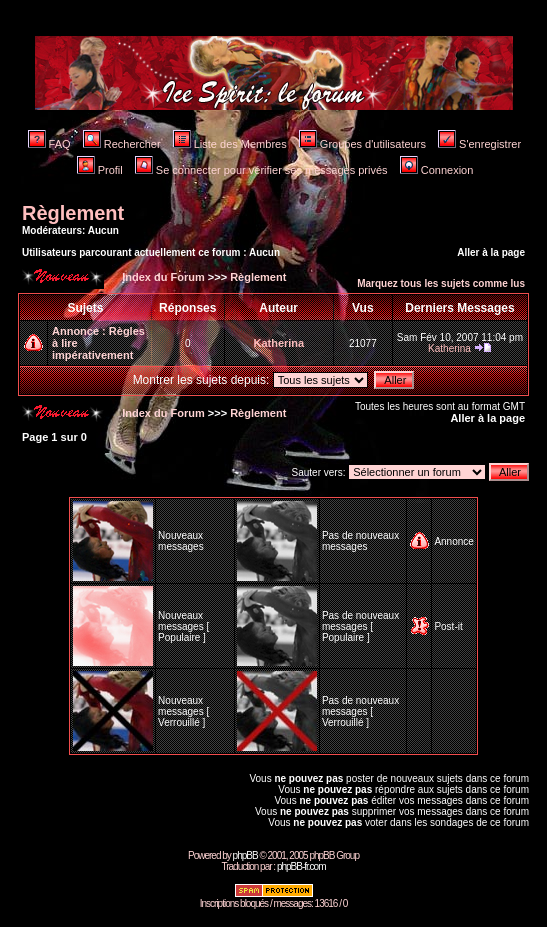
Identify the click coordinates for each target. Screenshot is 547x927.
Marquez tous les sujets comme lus (441, 283)
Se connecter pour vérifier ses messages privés (261, 170)
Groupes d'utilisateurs (362, 144)
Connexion (437, 170)
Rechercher (122, 144)
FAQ (49, 144)
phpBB (245, 855)
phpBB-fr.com (301, 866)
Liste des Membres (230, 144)
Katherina (278, 343)
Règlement (73, 213)
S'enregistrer (479, 144)
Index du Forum (162, 277)
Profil (100, 170)
